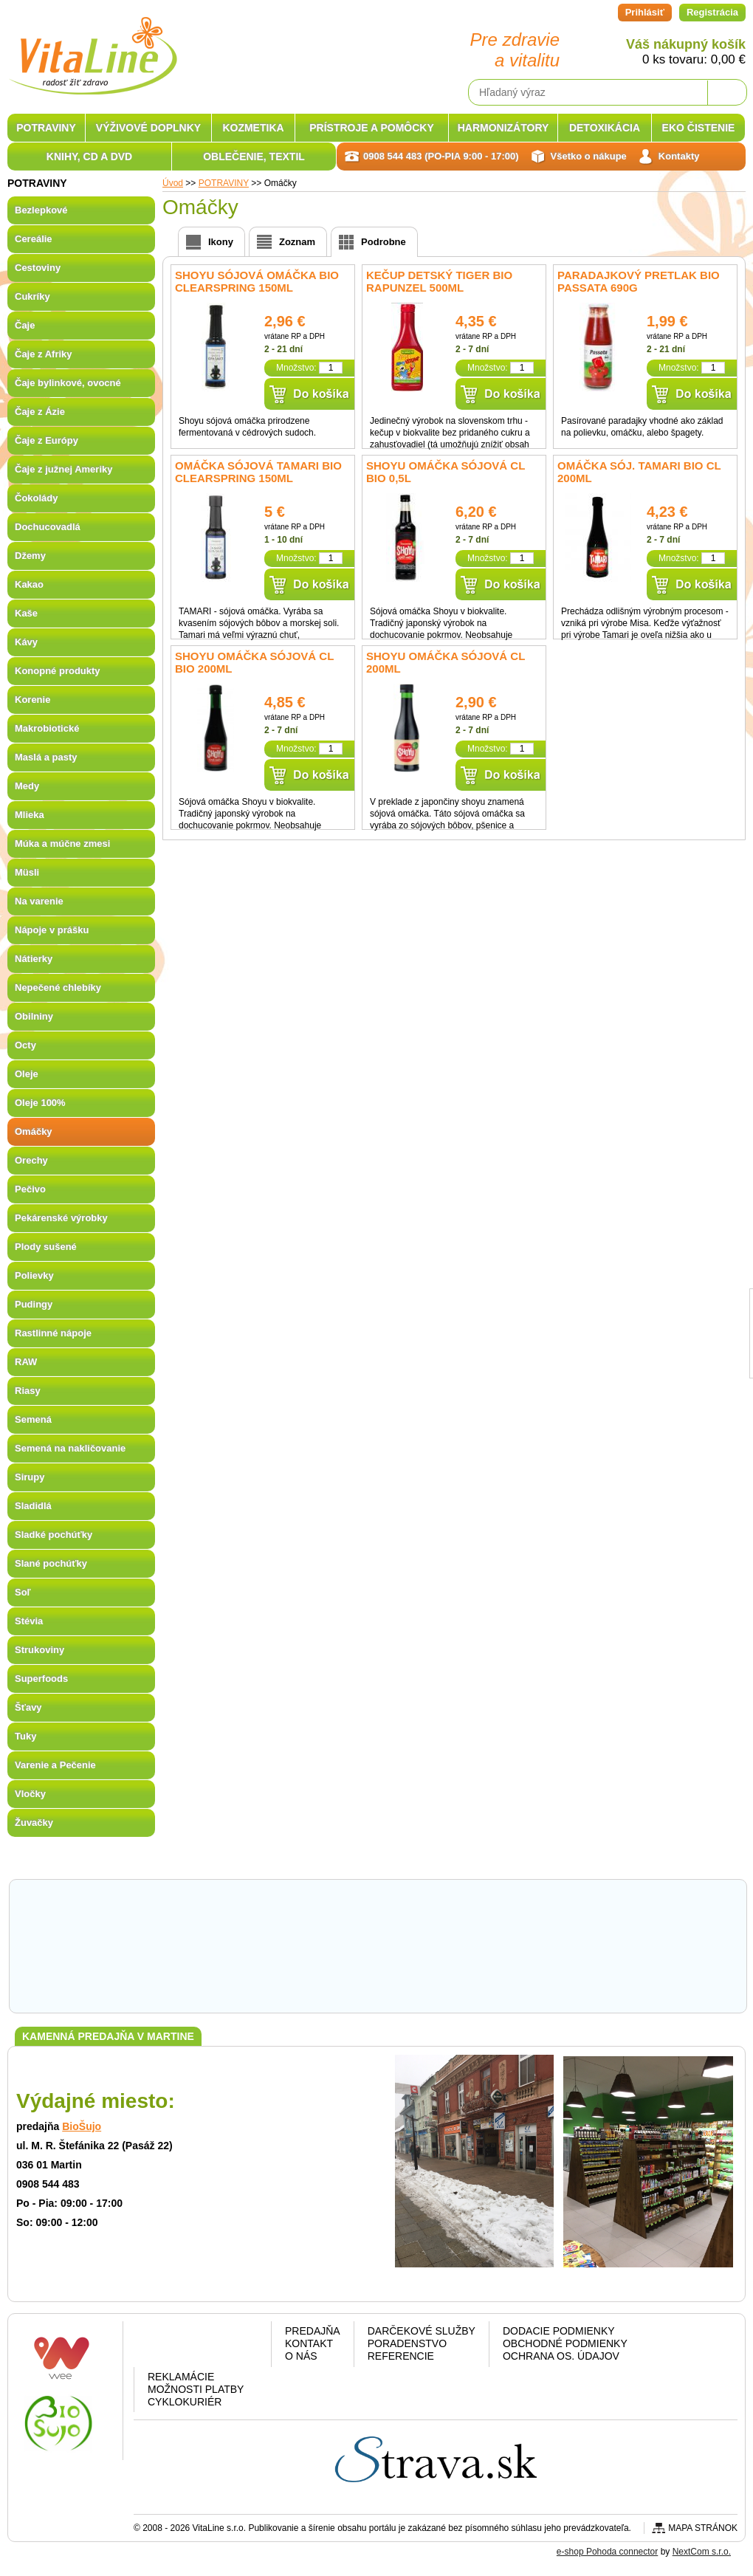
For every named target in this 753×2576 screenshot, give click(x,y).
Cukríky (32, 296)
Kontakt (309, 2343)
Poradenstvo (407, 2343)
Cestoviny (38, 267)
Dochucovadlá (47, 526)
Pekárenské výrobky (61, 1217)
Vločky (30, 1793)
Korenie (32, 699)
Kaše (26, 613)
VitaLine (92, 47)
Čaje (25, 325)
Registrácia (712, 12)
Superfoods (41, 1678)
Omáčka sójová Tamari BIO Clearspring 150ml (258, 471)
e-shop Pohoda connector (607, 2551)
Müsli (27, 872)
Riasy (28, 1390)
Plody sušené (46, 1246)
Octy (25, 1045)
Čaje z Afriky (43, 354)
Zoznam (297, 241)
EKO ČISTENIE (698, 128)
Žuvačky (34, 1822)
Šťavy (28, 1707)
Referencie (401, 2356)
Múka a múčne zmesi (62, 843)
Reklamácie (181, 2377)
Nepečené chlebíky (58, 987)
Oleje (26, 1073)
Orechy (31, 1160)
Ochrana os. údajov (561, 2356)
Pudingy (33, 1304)
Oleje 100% (40, 1102)
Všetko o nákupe (589, 156)
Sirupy (29, 1477)
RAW (26, 1361)
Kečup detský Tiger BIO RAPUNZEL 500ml (439, 281)
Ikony (220, 241)
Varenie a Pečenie (55, 1764)
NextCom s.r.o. (702, 2551)
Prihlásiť (644, 12)
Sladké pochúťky (53, 1534)
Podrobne (383, 241)
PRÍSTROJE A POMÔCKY (371, 128)
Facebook (162, 2347)
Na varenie (39, 901)
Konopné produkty (57, 670)
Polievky (34, 1275)
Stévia (29, 1621)
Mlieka (29, 814)
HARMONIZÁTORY (503, 128)
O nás (301, 2356)
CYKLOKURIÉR (184, 2402)
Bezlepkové (41, 210)
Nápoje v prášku (52, 929)
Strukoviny (39, 1649)
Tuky (25, 1736)
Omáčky (33, 1131)
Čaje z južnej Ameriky (63, 469)
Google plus (200, 2347)
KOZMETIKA (252, 128)
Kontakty (679, 156)
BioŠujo (81, 2126)
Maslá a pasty (46, 757)
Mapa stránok (702, 2528)
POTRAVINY (46, 128)
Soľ (23, 1592)
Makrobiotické (47, 728)
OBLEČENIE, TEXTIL (254, 156)
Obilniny (34, 1016)
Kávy (26, 642)
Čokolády (36, 498)
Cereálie (33, 238)
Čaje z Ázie (40, 411)
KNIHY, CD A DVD (89, 156)
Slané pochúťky (51, 1563)
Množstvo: (296, 368)
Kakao (29, 584)
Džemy (30, 555)
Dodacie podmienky (559, 2331)
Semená (33, 1419)
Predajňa (312, 2331)
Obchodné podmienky (565, 2343)
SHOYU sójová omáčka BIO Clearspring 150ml (257, 281)
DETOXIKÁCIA (604, 128)
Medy (27, 785)
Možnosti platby (196, 2389)
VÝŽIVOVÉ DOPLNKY (148, 128)
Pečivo (30, 1189)
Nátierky (33, 958)
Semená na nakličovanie (70, 1448)
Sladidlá (33, 1505)
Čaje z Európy (46, 440)
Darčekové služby (421, 2331)
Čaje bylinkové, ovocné (68, 382)
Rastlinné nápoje (53, 1333)
